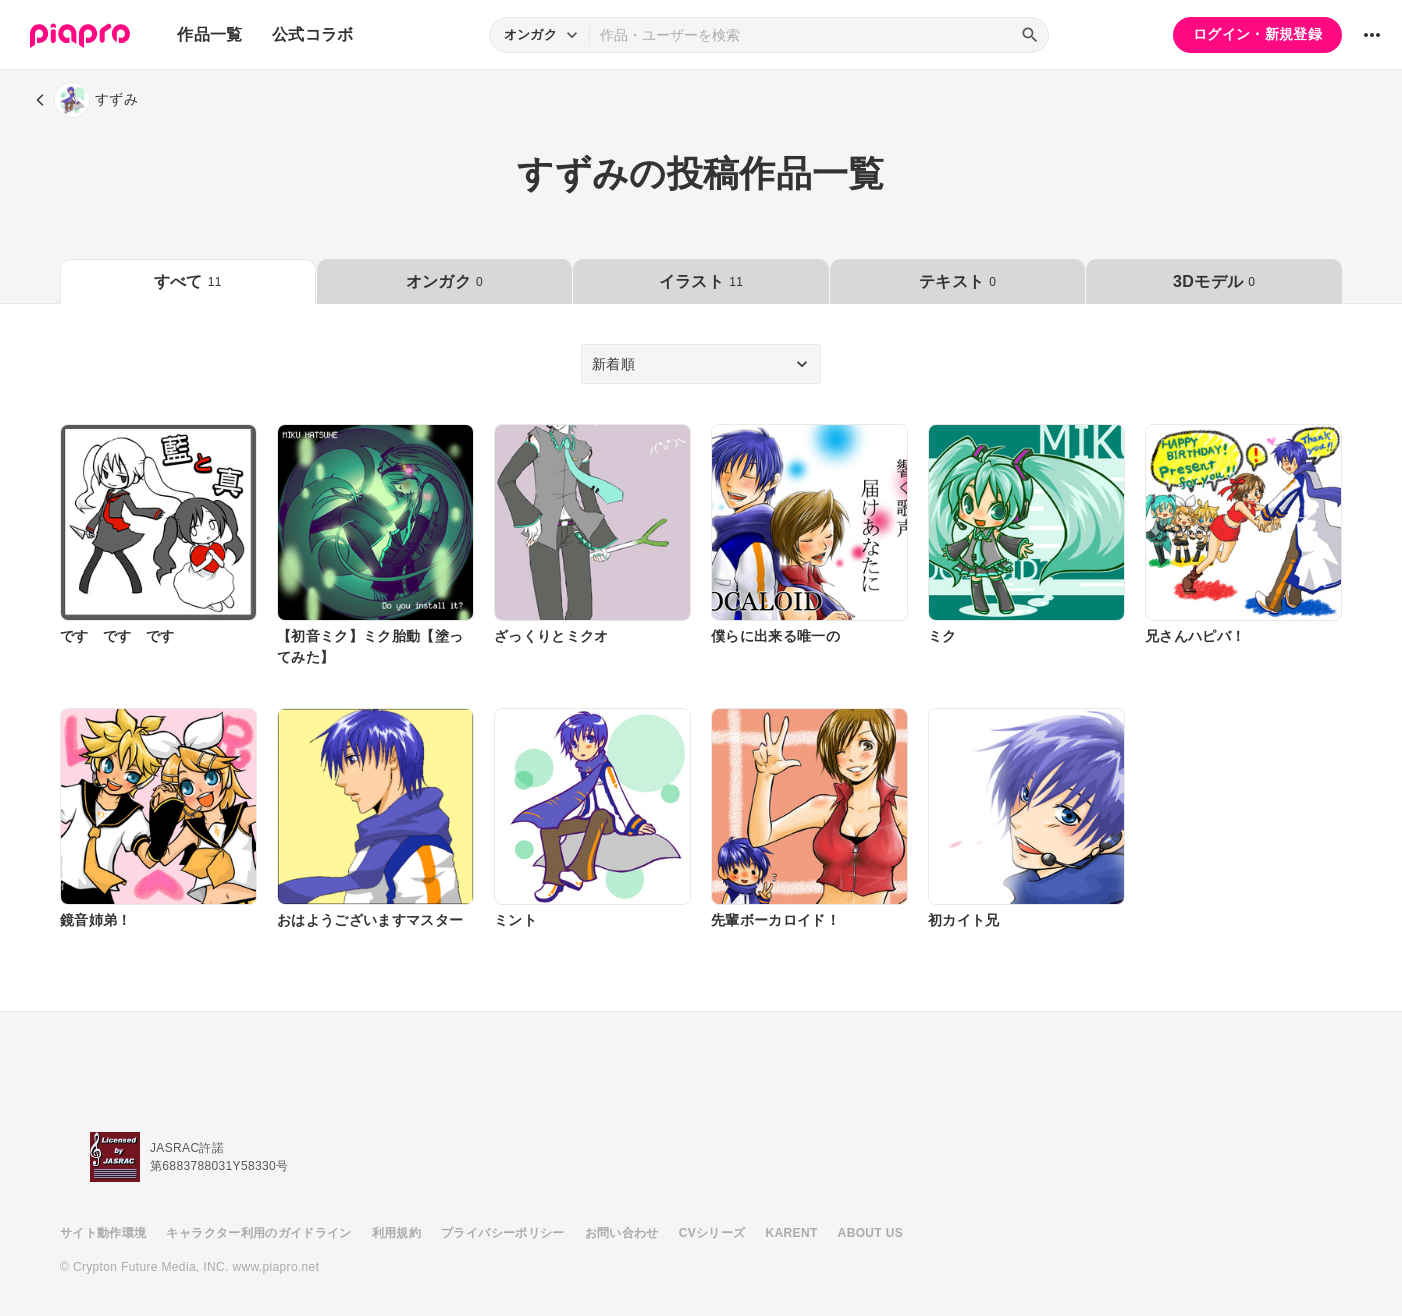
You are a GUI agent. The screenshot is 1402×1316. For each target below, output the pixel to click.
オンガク (444, 281)
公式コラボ (313, 34)
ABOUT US (870, 1233)
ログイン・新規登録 (1257, 34)
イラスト (701, 281)
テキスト (957, 281)
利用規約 (396, 1233)
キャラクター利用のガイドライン (258, 1233)
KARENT (792, 1233)
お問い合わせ (622, 1233)
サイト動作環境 (103, 1233)
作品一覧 (209, 34)
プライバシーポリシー (503, 1233)
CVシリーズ (712, 1233)
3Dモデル (1214, 281)
